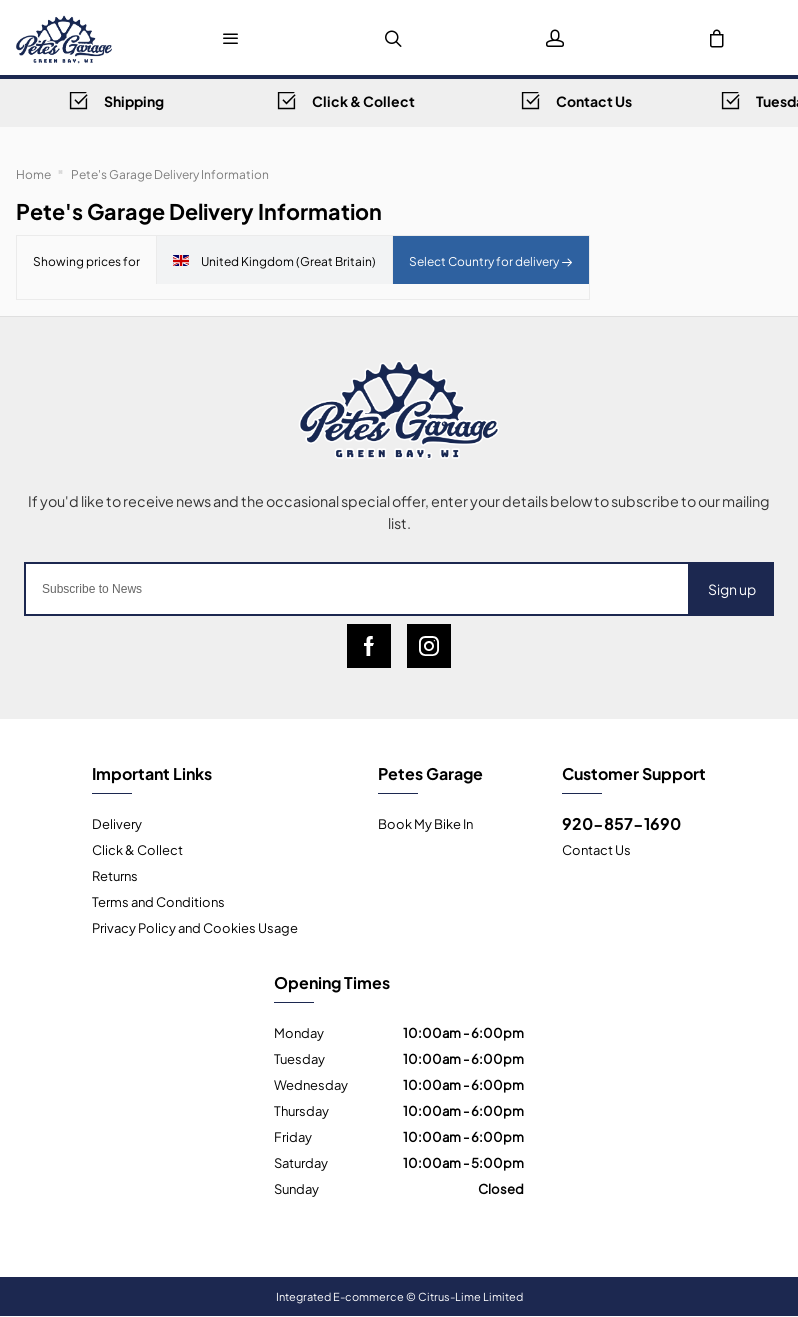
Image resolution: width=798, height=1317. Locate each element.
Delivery (117, 823)
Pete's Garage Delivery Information (170, 173)
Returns (115, 875)
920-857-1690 (621, 823)
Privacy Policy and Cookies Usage (195, 927)
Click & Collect (137, 849)
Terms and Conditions (158, 901)
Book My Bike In (425, 823)
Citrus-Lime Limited (470, 1296)
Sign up (732, 588)
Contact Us (596, 849)
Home (33, 173)
